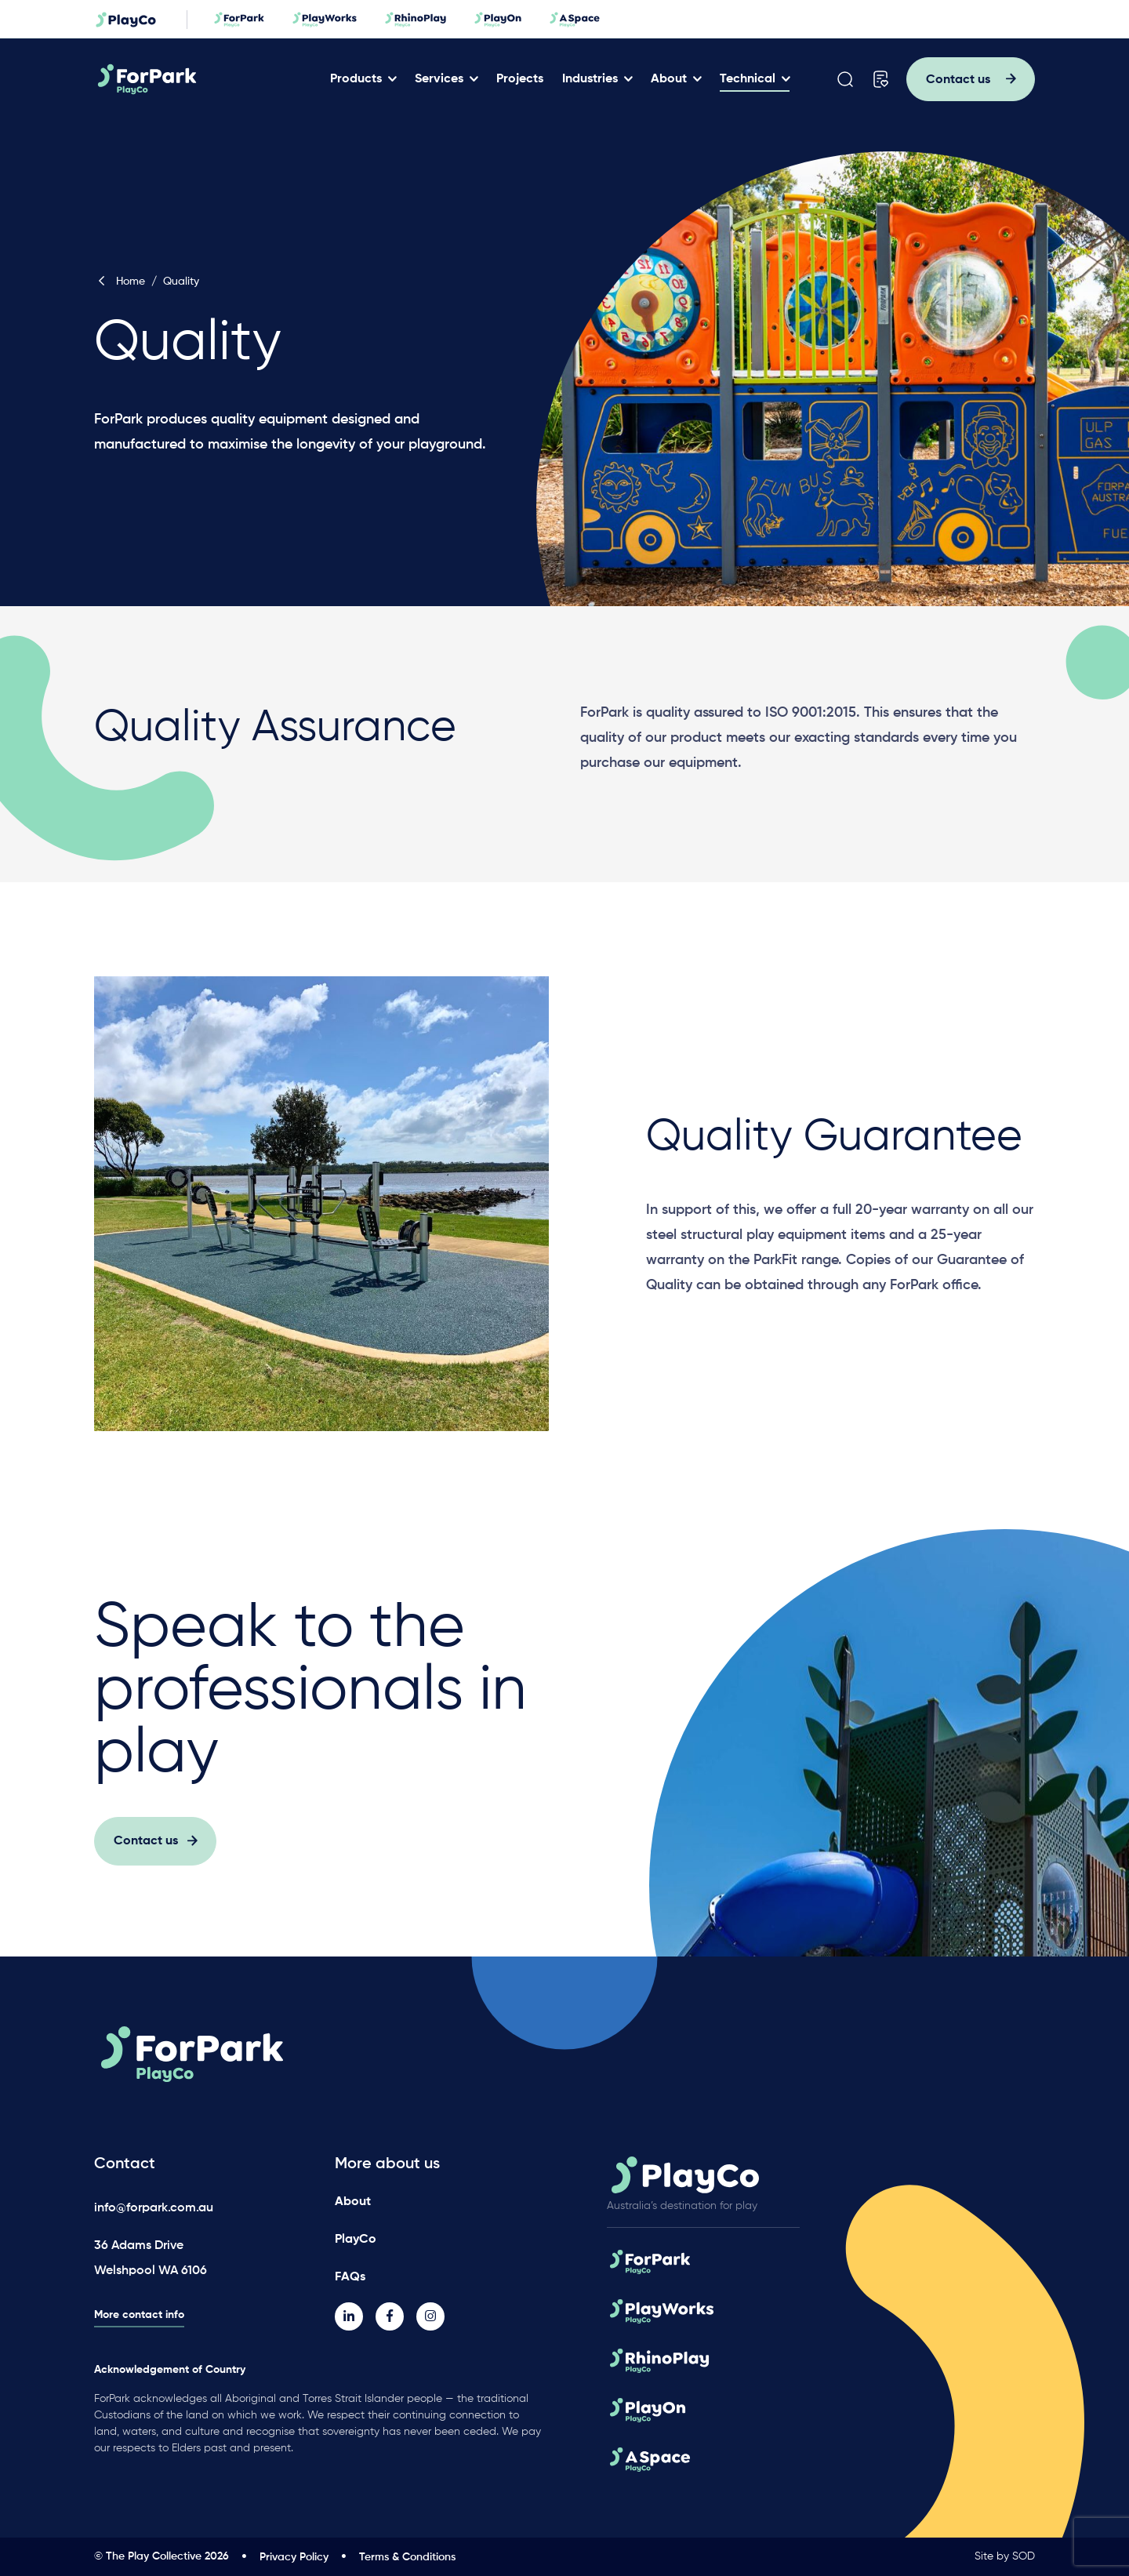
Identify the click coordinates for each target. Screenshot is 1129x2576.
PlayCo (355, 2239)
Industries (590, 79)
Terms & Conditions (407, 2557)
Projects (519, 79)
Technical (747, 79)
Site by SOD (1005, 2556)
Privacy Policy (294, 2557)
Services (439, 79)
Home (119, 281)
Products (356, 79)
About (669, 79)
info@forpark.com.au (153, 2208)
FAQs (350, 2277)
